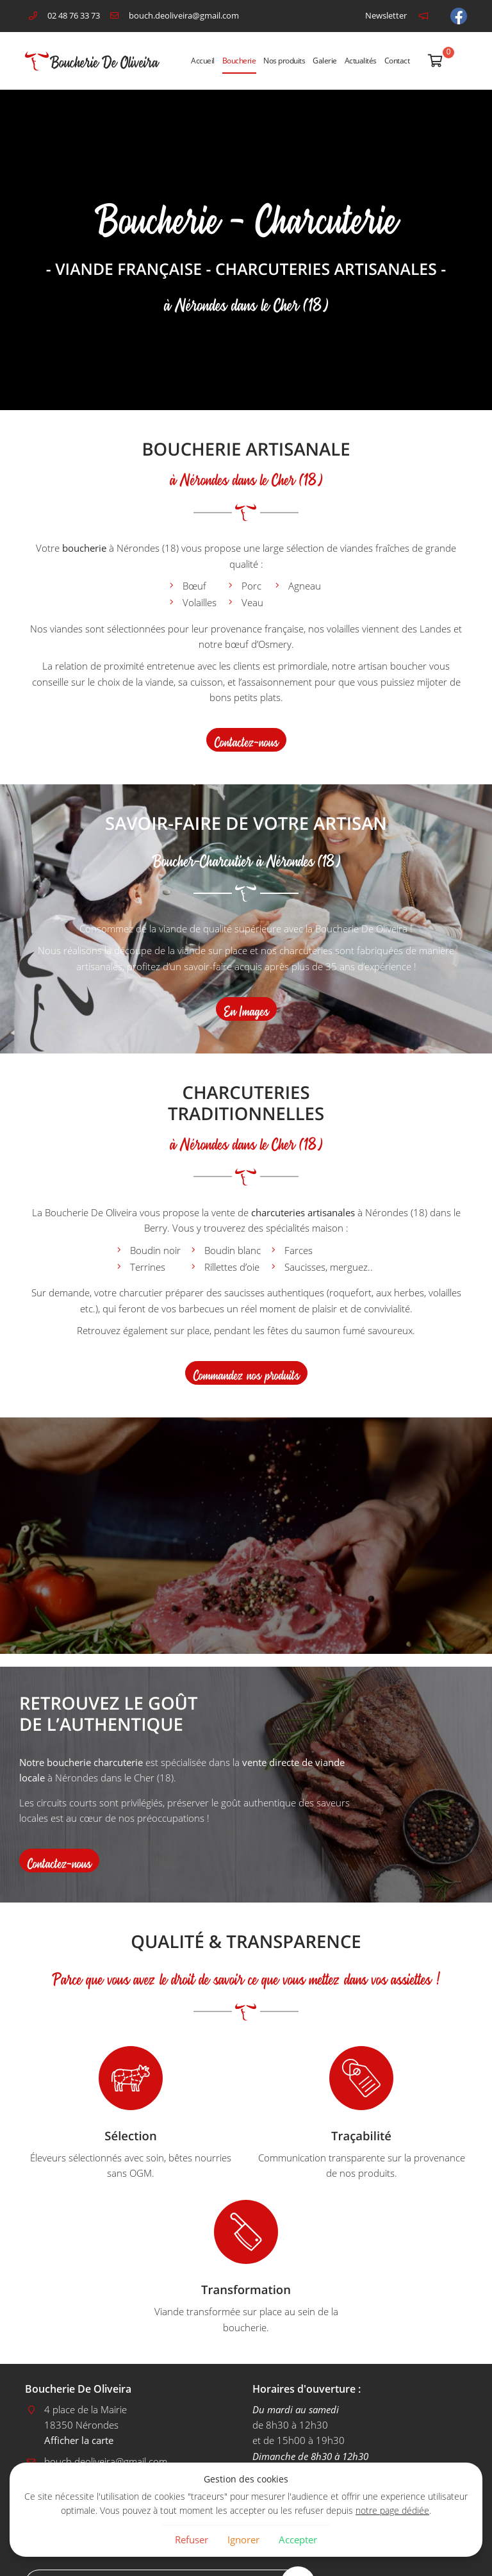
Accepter (298, 2539)
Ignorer (243, 2539)
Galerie (325, 60)
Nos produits (284, 60)
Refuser (191, 2539)
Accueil (203, 60)
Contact (397, 60)
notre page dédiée (392, 2510)
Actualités (361, 60)
